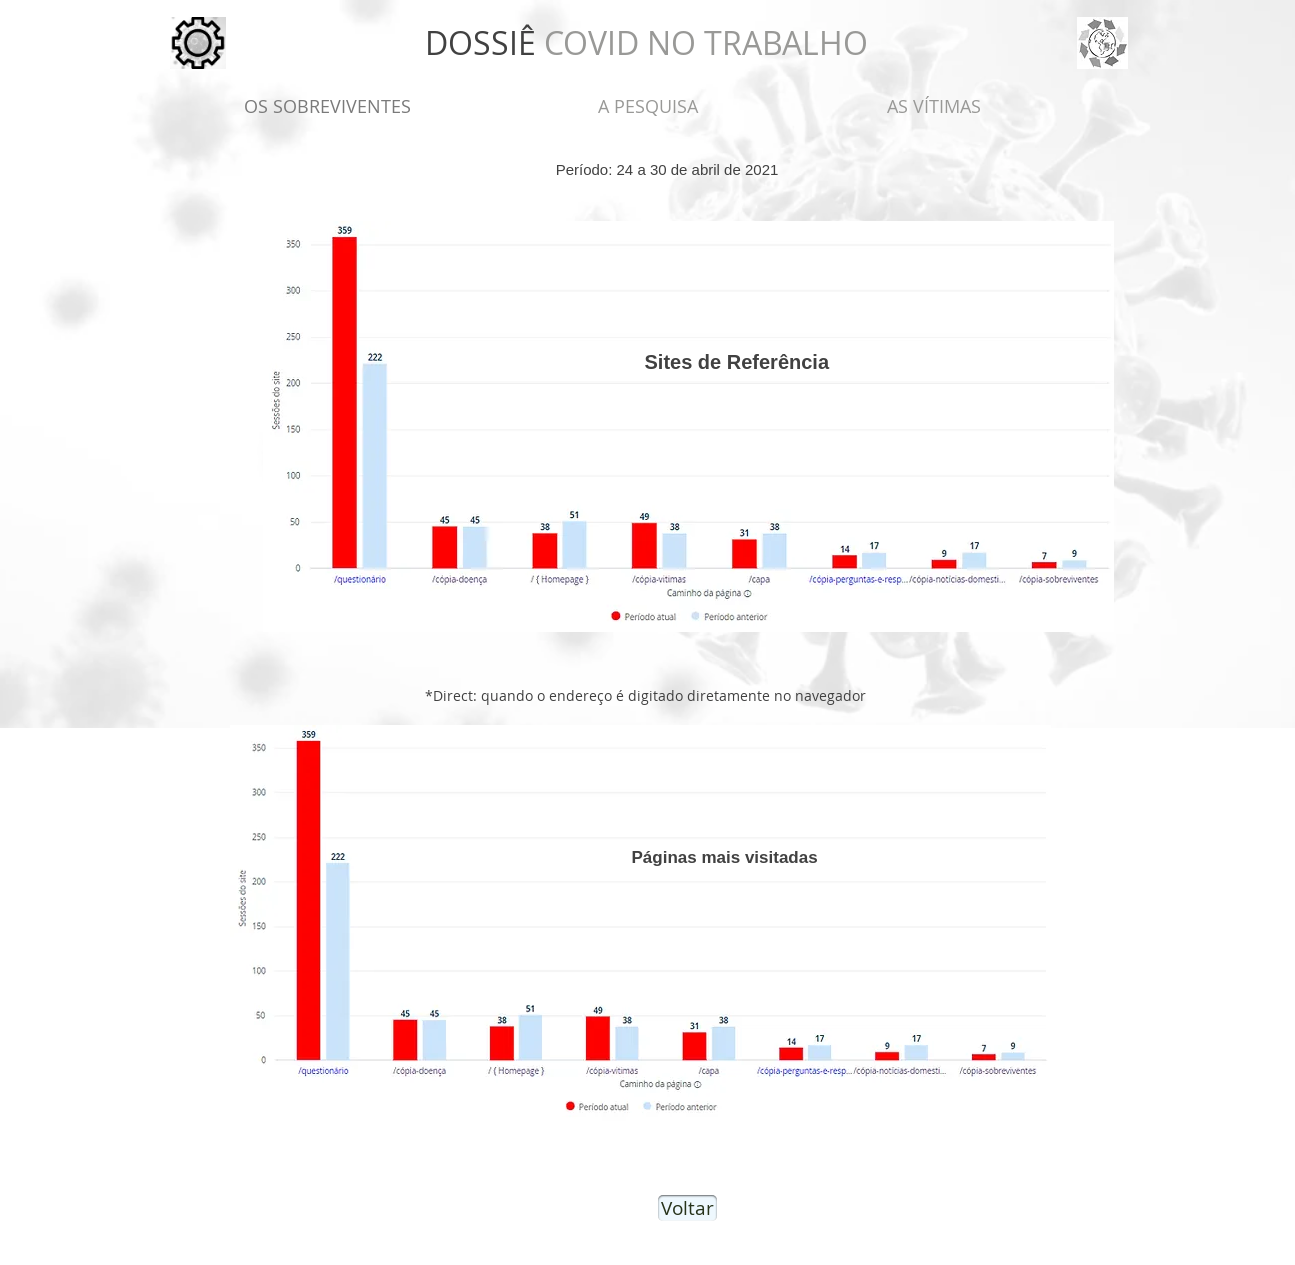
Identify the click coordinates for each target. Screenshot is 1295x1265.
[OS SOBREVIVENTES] (327, 107)
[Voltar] (687, 1208)
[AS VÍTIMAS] (934, 107)
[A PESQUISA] (648, 107)
